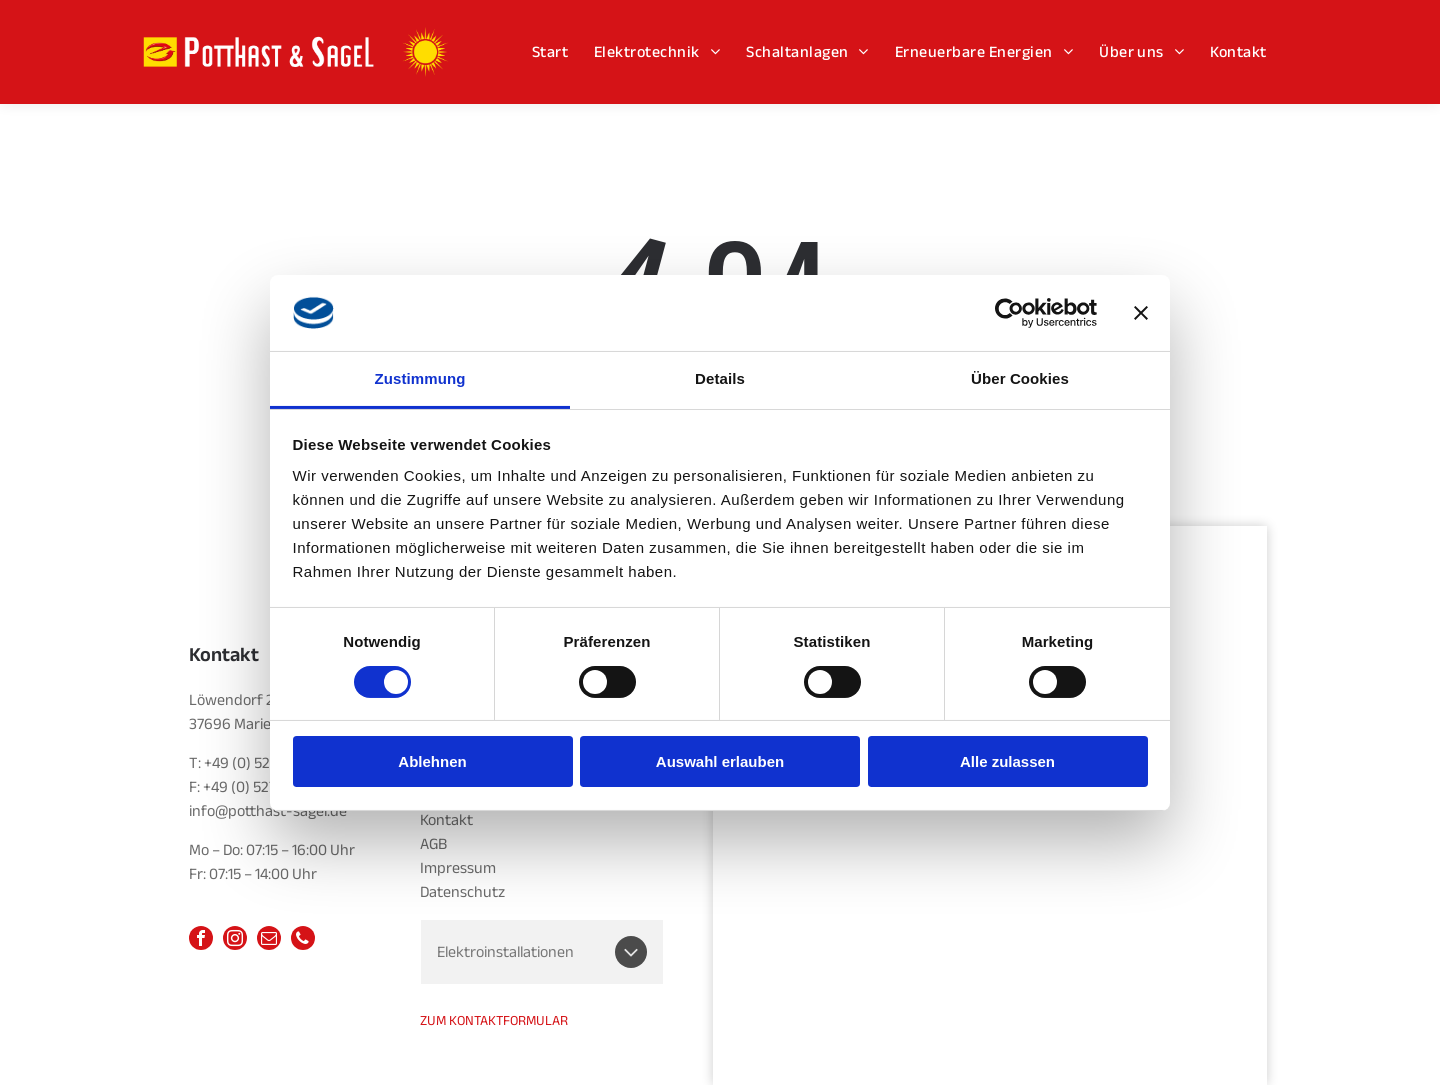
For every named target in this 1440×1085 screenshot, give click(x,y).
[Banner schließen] (1141, 313)
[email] (269, 940)
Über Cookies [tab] (1020, 378)
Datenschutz (462, 892)
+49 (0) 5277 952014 (269, 763)
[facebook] (201, 940)
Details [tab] (720, 378)
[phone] (303, 940)
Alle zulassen (1007, 761)
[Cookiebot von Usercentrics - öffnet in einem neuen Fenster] (1009, 313)
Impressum (458, 868)
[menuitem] (550, 51)
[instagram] (235, 940)
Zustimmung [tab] (420, 378)
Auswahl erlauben (720, 761)
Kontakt (446, 820)
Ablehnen (432, 761)
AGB (433, 844)
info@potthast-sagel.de (268, 811)
